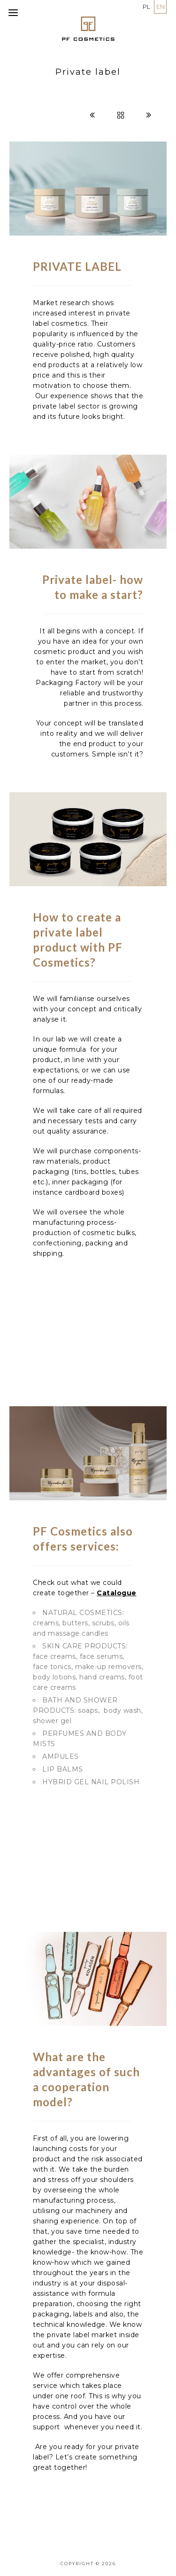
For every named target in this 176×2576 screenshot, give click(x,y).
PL (146, 6)
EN (160, 6)
